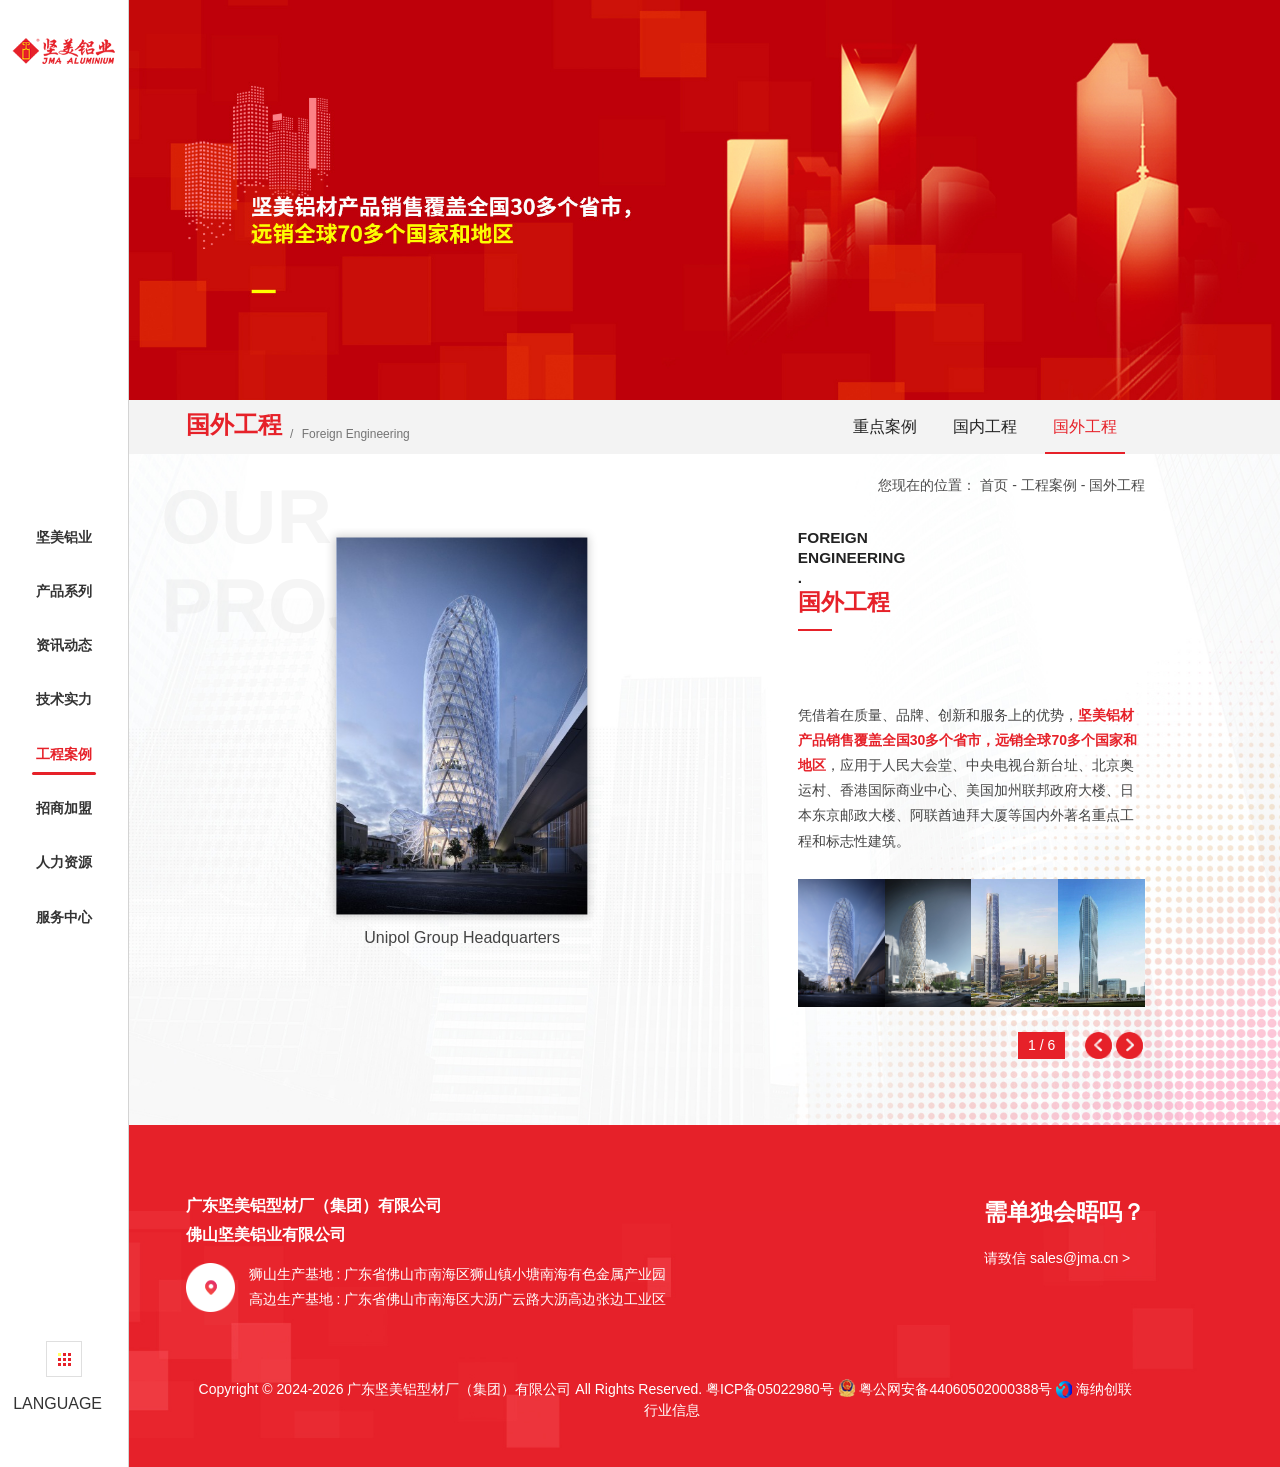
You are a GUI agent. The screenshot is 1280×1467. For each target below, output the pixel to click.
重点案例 (885, 426)
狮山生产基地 (458, 1274)
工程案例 (1049, 485)
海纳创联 (1104, 1389)
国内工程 (985, 426)
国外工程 (1085, 426)
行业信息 (665, 1410)
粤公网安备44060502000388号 (945, 1388)
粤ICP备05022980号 (770, 1389)
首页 (994, 485)
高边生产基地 (458, 1299)
